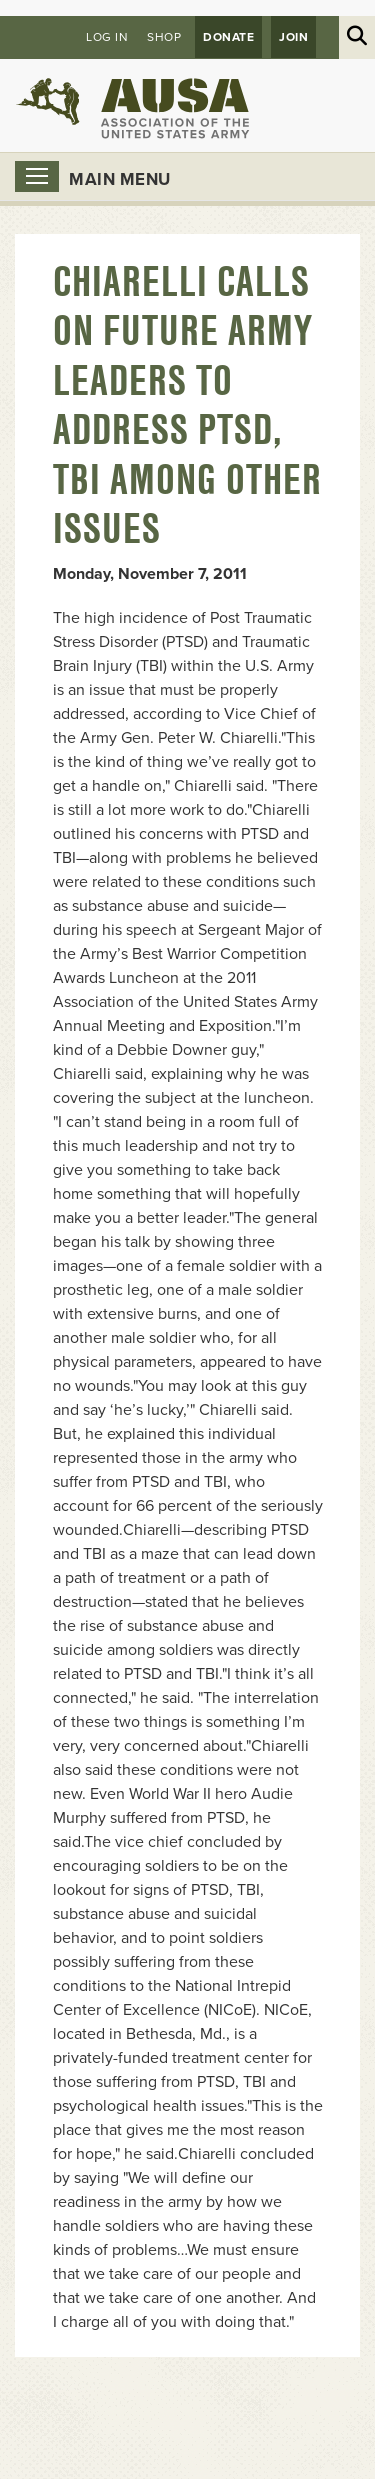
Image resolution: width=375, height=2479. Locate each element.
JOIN (293, 37)
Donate (228, 37)
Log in (107, 37)
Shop (164, 37)
